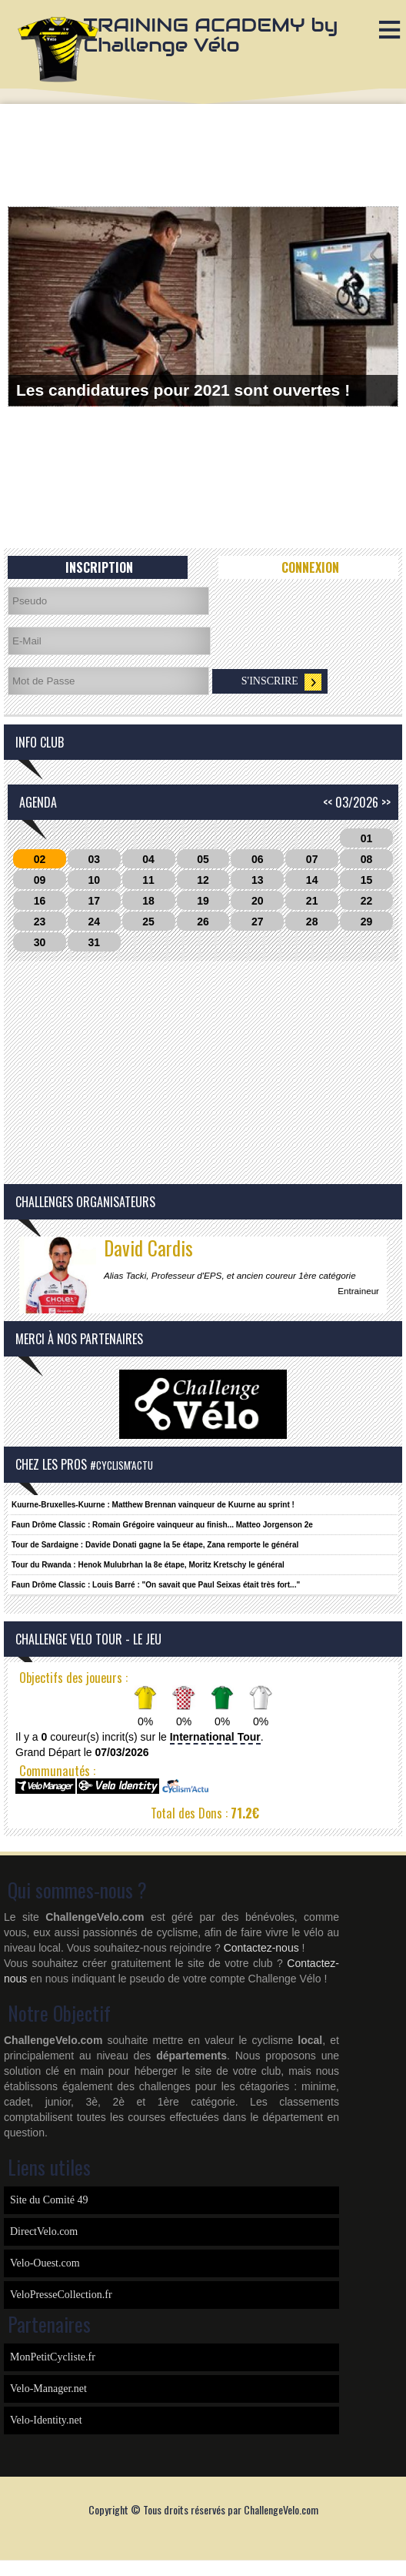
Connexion (310, 567)
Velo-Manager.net (48, 2388)
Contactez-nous (261, 1948)
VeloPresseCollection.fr (61, 2294)
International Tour (215, 1737)
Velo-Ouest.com (45, 2263)
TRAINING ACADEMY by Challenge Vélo (211, 34)
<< (327, 802)
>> (386, 802)
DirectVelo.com (44, 2231)
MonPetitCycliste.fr (52, 2357)
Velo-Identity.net (46, 2420)
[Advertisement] (203, 154)
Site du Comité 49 (49, 2200)
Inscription (99, 567)
